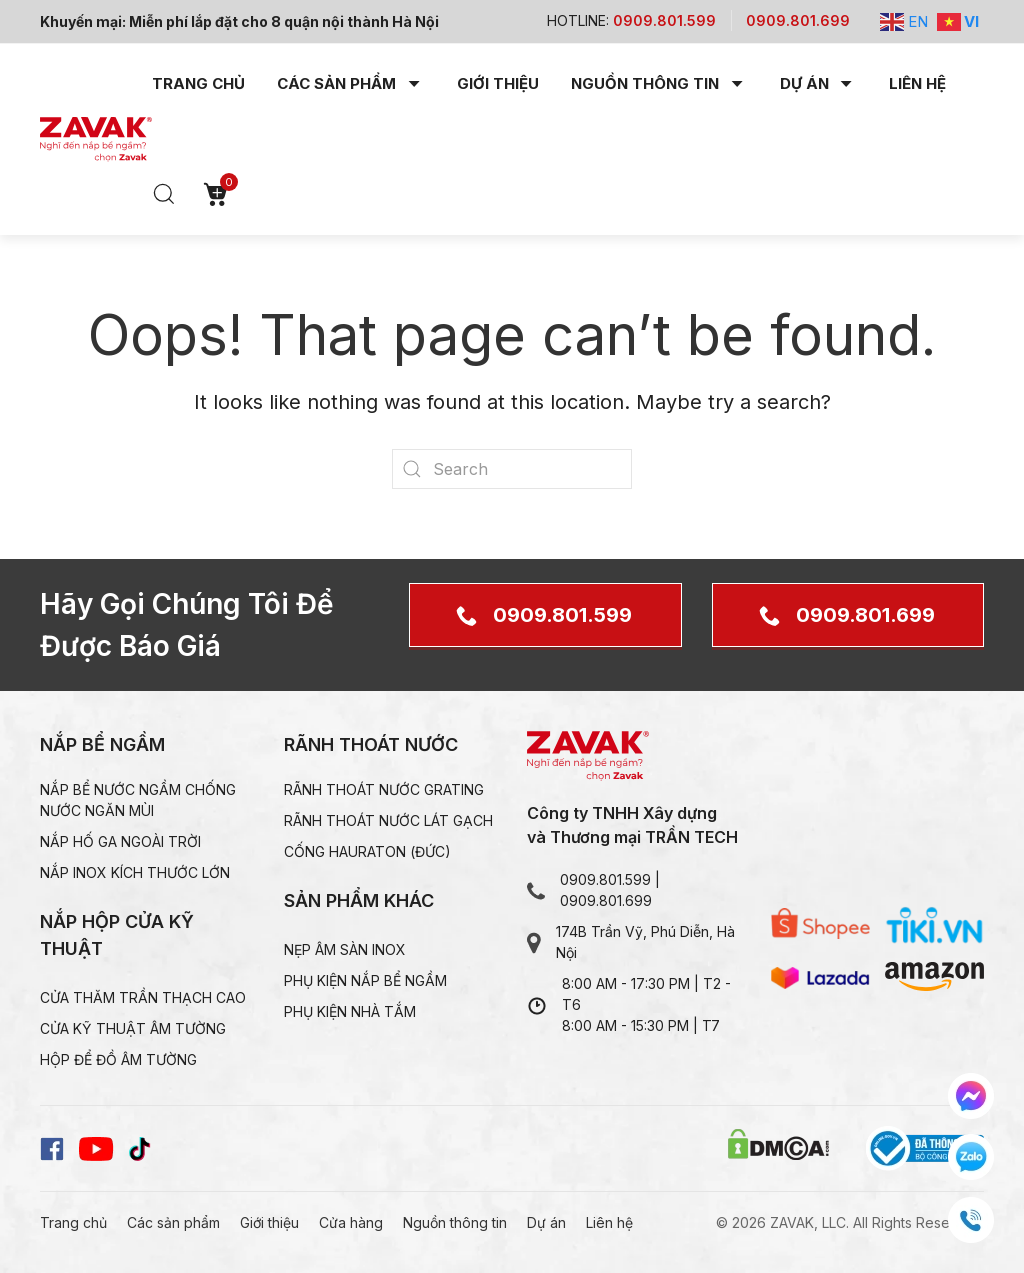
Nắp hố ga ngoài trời (120, 841)
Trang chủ (198, 83)
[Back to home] (96, 139)
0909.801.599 (562, 615)
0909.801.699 (865, 615)
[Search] (512, 469)
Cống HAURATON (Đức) (367, 851)
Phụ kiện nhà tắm (350, 1011)
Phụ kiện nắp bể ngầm (365, 980)
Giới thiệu (498, 83)
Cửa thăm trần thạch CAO (143, 997)
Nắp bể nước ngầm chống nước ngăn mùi (138, 800)
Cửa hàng (351, 1222)
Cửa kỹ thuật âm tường (133, 1028)
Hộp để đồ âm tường (118, 1059)
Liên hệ (917, 83)
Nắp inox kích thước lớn (135, 872)
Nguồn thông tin (455, 1222)
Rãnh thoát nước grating (384, 789)
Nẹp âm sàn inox (345, 949)
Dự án (546, 1222)
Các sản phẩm (173, 1222)
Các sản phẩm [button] (351, 84)
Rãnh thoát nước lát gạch (388, 820)
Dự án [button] (819, 84)
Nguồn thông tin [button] (659, 84)
